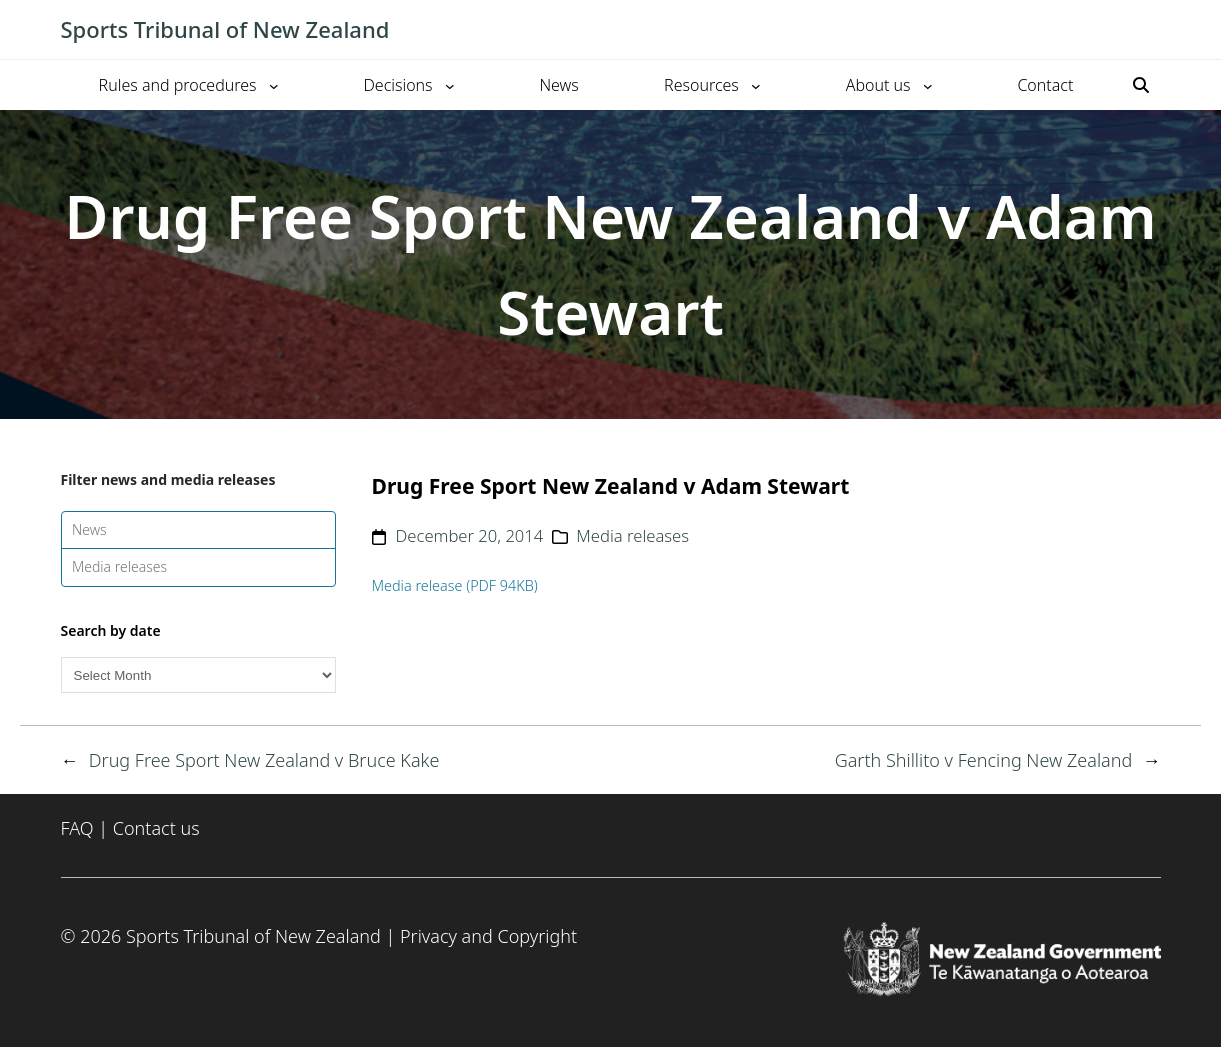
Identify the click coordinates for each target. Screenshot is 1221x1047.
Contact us (156, 828)
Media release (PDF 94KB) (455, 585)
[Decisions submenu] (450, 85)
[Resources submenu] (756, 85)
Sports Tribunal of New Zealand (225, 29)
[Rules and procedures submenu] (274, 85)
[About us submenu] (928, 85)
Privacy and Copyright (488, 936)
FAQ (77, 828)
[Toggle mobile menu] (1151, 30)
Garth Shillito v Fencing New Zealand (984, 760)
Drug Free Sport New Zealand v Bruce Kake (264, 760)
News (89, 529)
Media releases (119, 566)
